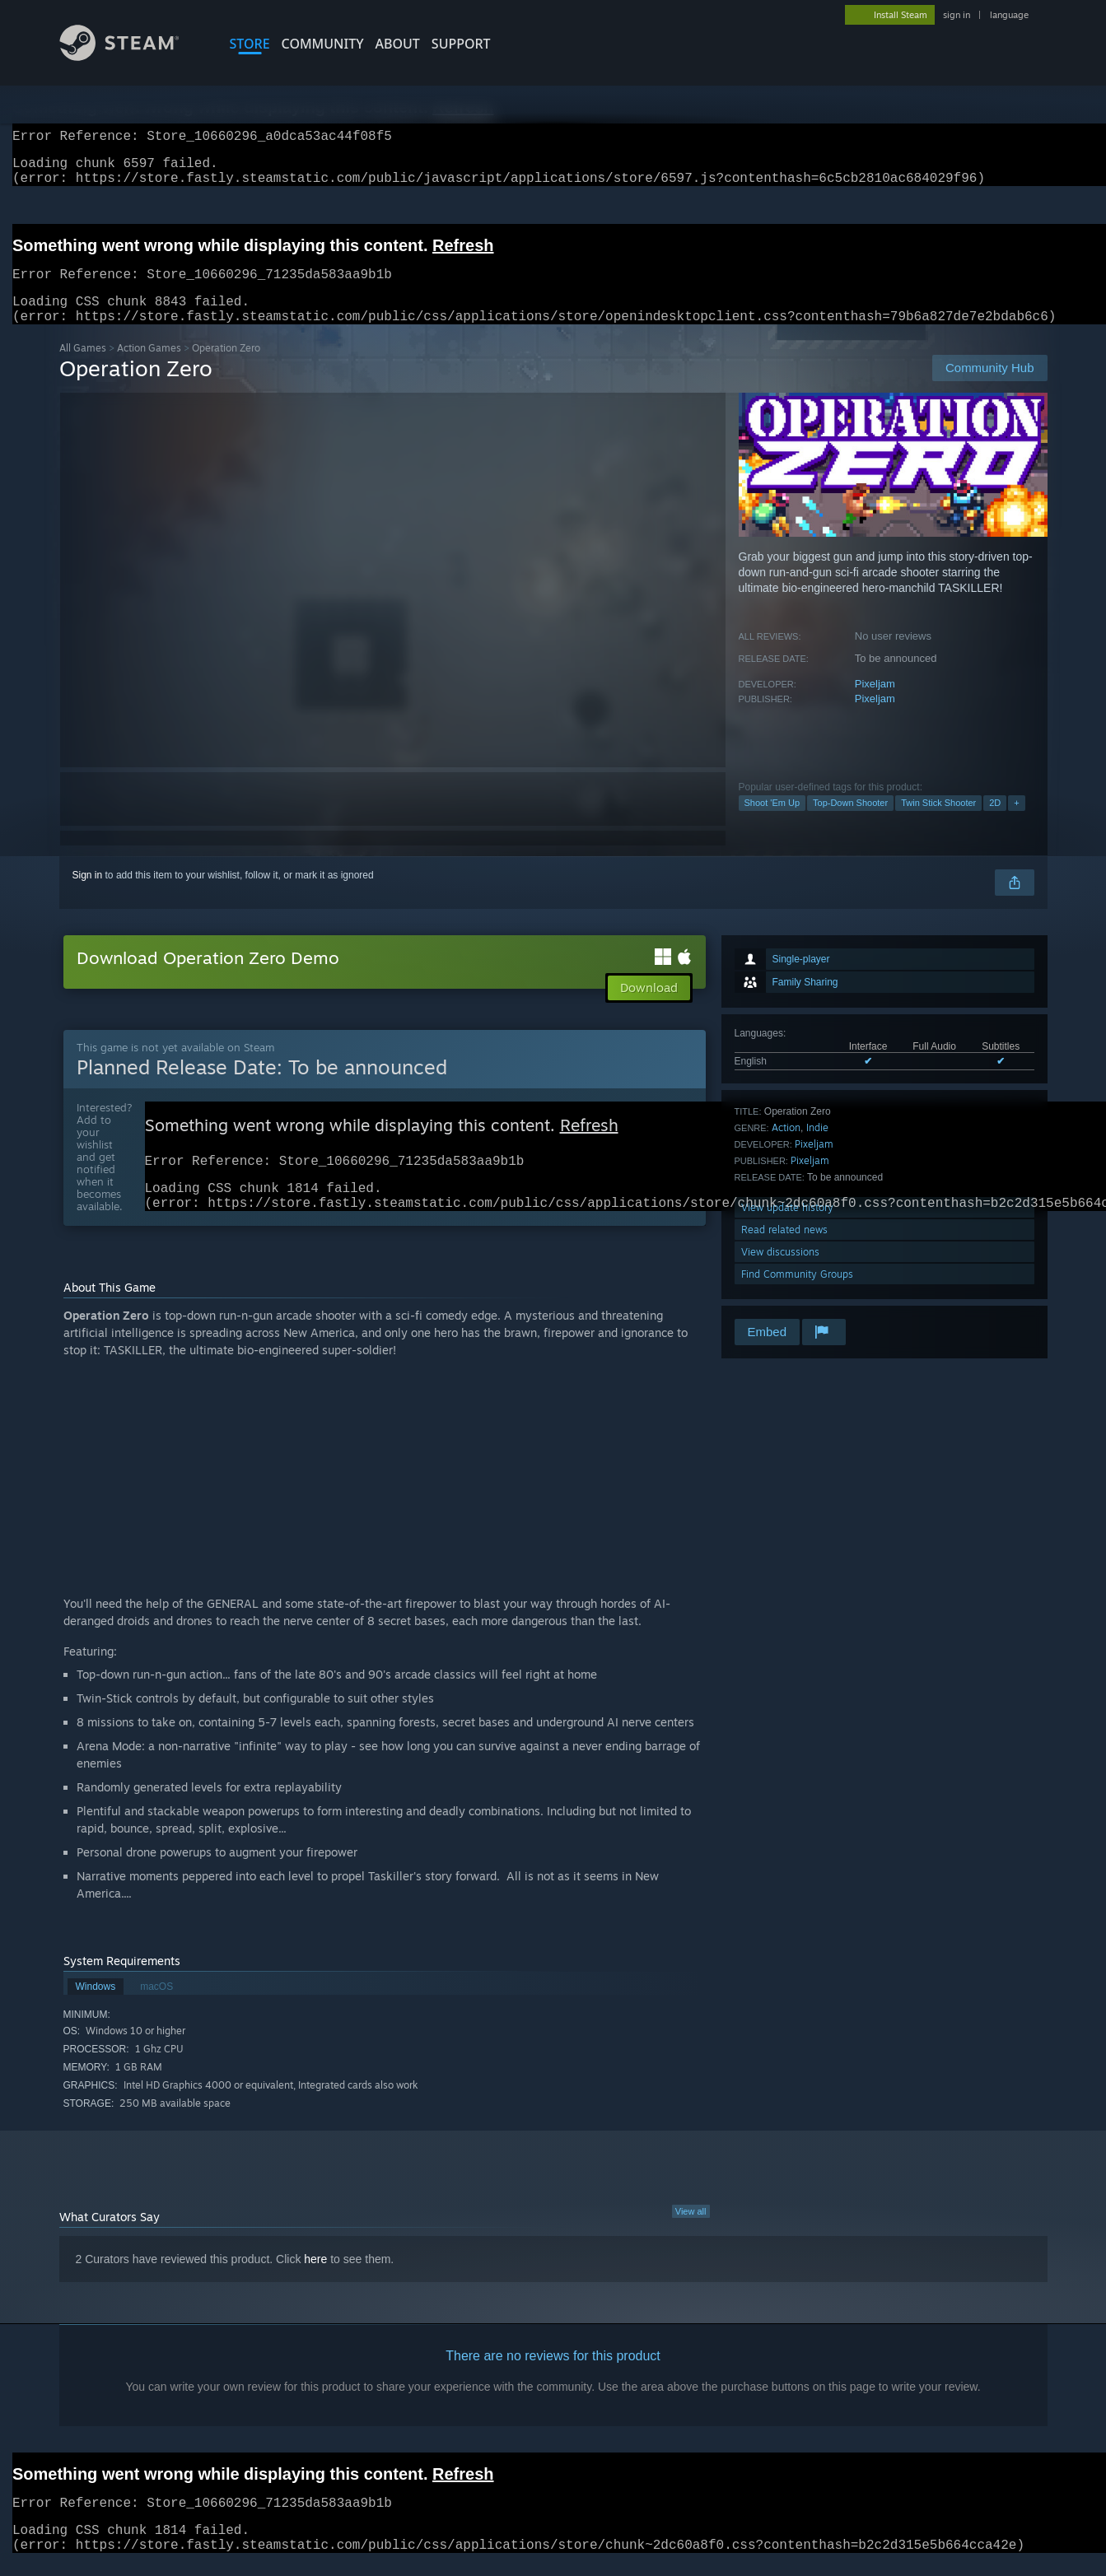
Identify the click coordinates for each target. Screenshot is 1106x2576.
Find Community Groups (797, 1294)
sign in (956, 15)
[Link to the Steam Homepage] (131, 56)
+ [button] (1016, 822)
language (1009, 15)
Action (786, 1147)
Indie (817, 1147)
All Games (82, 367)
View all (691, 2239)
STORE (250, 44)
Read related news (784, 1249)
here (315, 2287)
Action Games (149, 367)
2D (995, 822)
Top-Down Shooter (850, 822)
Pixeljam (875, 703)
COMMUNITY (323, 44)
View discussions (780, 1271)
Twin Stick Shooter (938, 822)
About (398, 44)
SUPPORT (461, 44)
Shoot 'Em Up (772, 822)
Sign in (87, 895)
